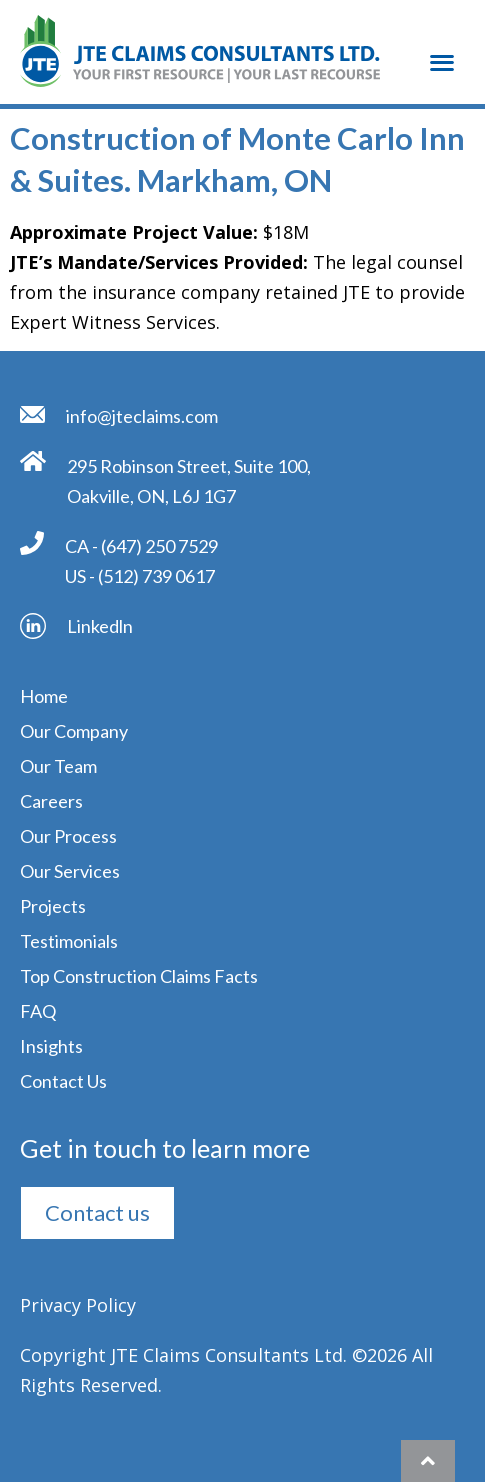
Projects (53, 906)
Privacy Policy (78, 1305)
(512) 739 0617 (156, 576)
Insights (51, 1046)
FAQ (38, 1011)
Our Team (58, 766)
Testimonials (69, 941)
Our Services (70, 871)
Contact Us (63, 1081)
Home (44, 696)
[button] (441, 37)
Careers (51, 801)
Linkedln (100, 626)
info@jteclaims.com (142, 416)
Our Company (74, 731)
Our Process (68, 836)
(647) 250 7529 (159, 546)
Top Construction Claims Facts (139, 976)
